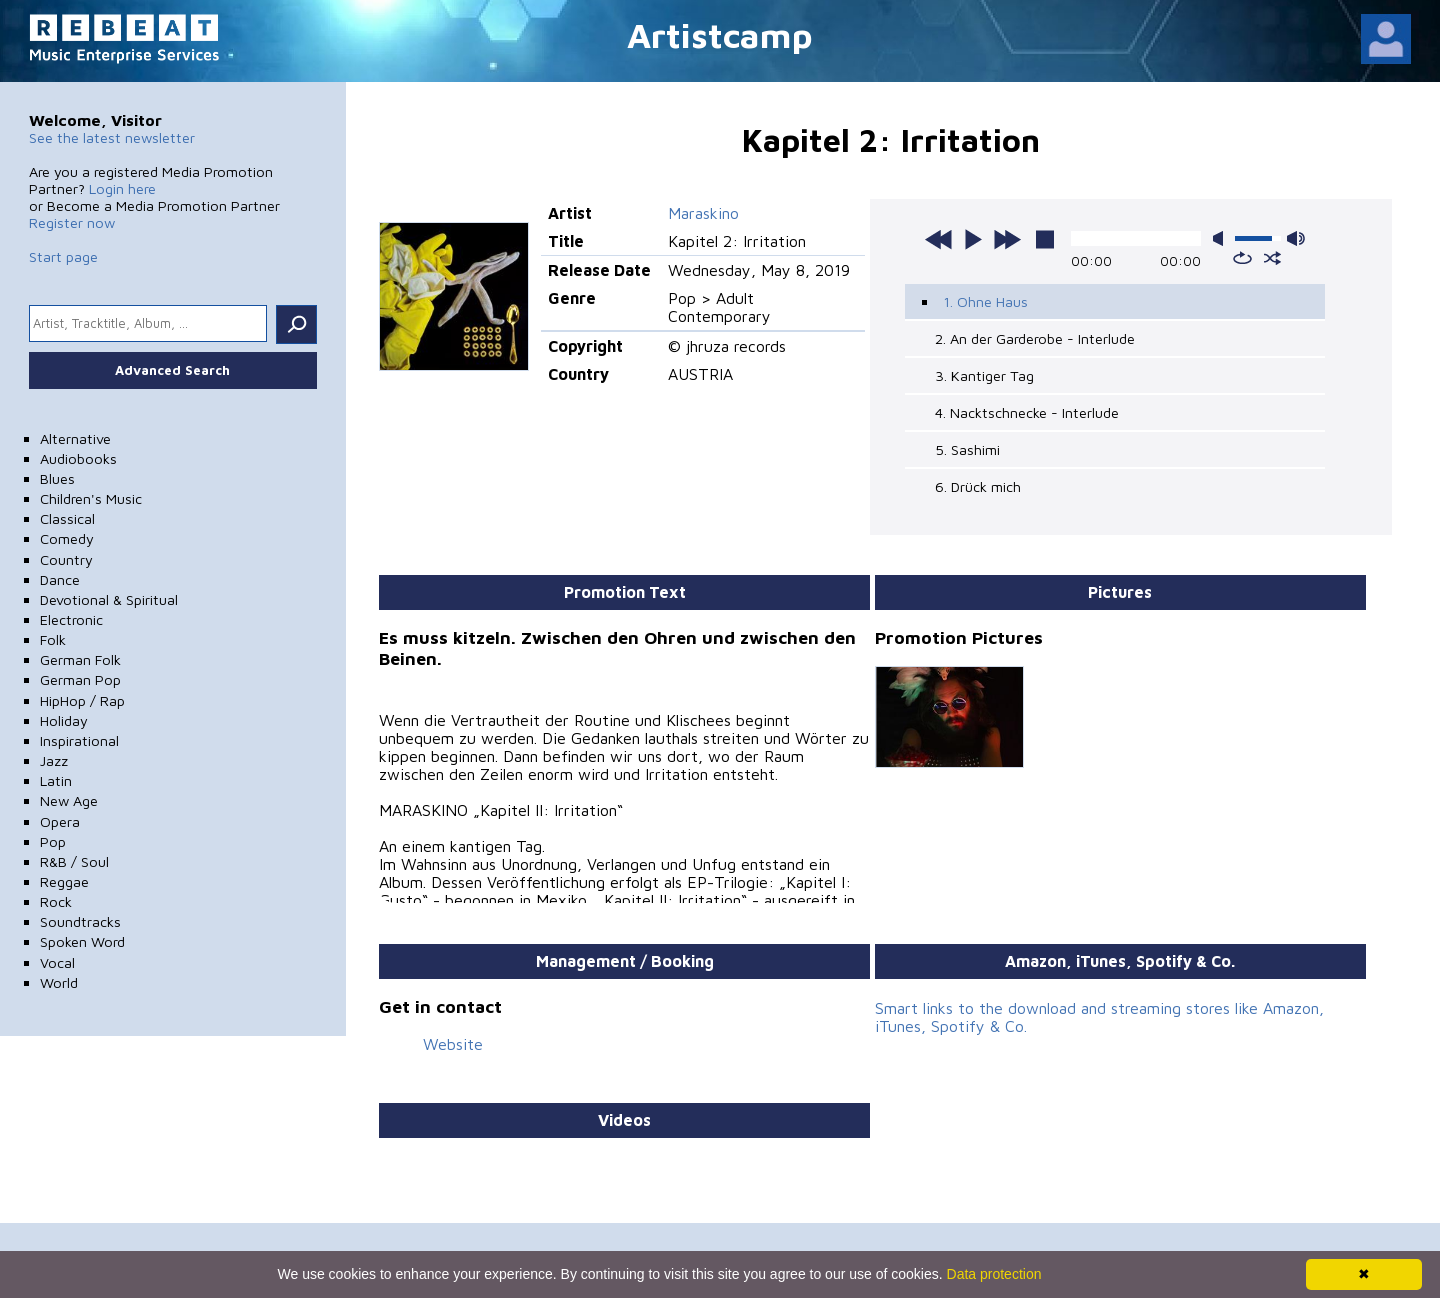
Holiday (64, 720)
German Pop (80, 679)
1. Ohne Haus (985, 301)
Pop (53, 841)
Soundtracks (80, 921)
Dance (60, 579)
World (59, 982)
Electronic (71, 619)
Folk (53, 639)
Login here (122, 188)
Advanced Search (172, 370)
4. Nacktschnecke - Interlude (1027, 412)
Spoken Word (82, 941)
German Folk (80, 659)
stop (1045, 239)
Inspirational (79, 740)
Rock (56, 901)
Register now (72, 222)
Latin (56, 780)
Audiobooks (78, 458)
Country (66, 559)
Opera (60, 821)
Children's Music (91, 498)
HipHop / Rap (82, 700)
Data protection (994, 1274)
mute (1222, 238)
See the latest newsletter (112, 137)
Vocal (57, 962)
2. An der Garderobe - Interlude (1035, 338)
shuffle (1272, 258)
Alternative (75, 438)
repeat (1242, 258)
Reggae (64, 881)
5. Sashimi (967, 449)
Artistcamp (720, 34)
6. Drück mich (978, 486)
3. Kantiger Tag (984, 375)
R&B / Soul (74, 861)
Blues (57, 478)
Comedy (67, 538)
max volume (1296, 238)
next (1007, 239)
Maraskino (703, 213)
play (973, 239)
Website (453, 1044)
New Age (69, 800)
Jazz (54, 760)
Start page (63, 256)
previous (939, 239)
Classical (67, 518)
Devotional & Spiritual (109, 599)
